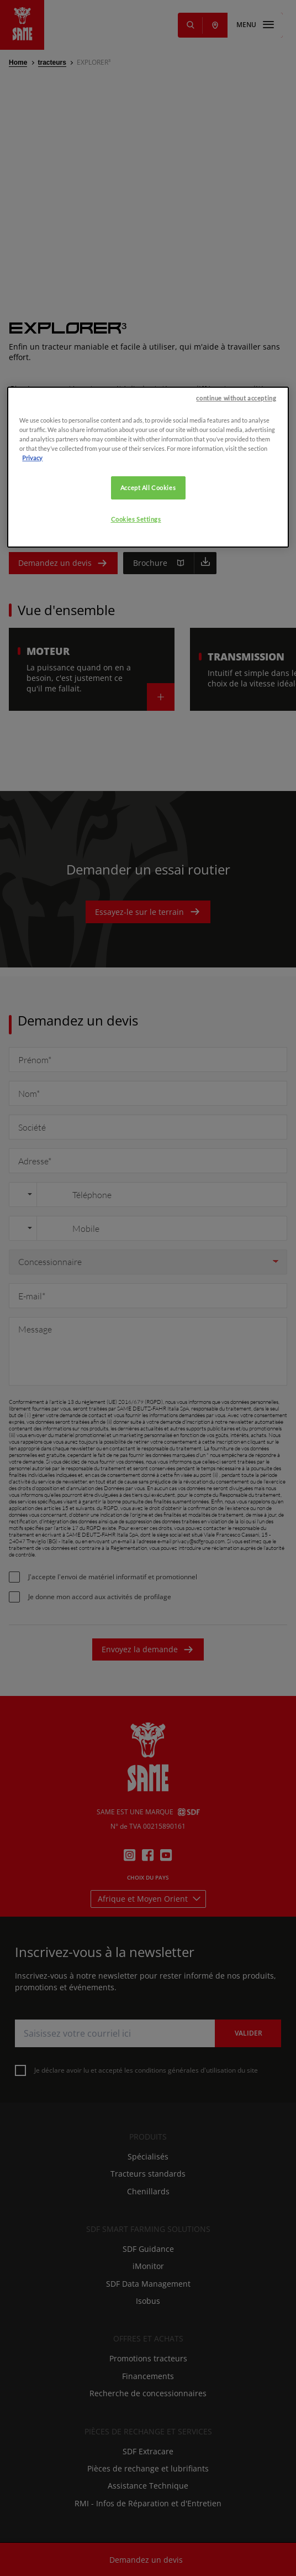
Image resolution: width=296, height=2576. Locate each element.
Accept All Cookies (148, 635)
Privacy (32, 605)
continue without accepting (236, 545)
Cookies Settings (136, 666)
